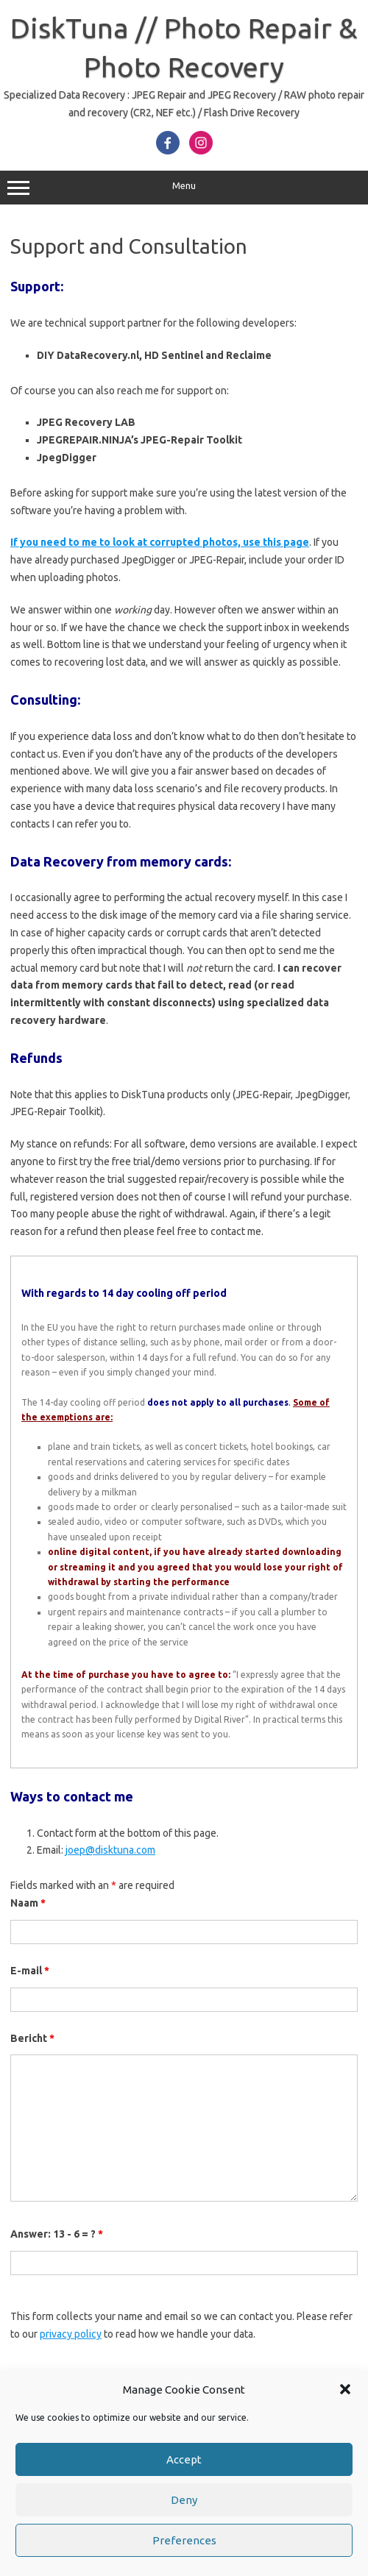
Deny (184, 2500)
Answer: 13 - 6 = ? (56, 2234)
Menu (184, 187)
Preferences (184, 2540)
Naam (28, 1903)
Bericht (32, 2038)
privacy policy (71, 2334)
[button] (345, 2389)
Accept (184, 2459)
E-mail (29, 1971)
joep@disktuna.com (110, 1850)
